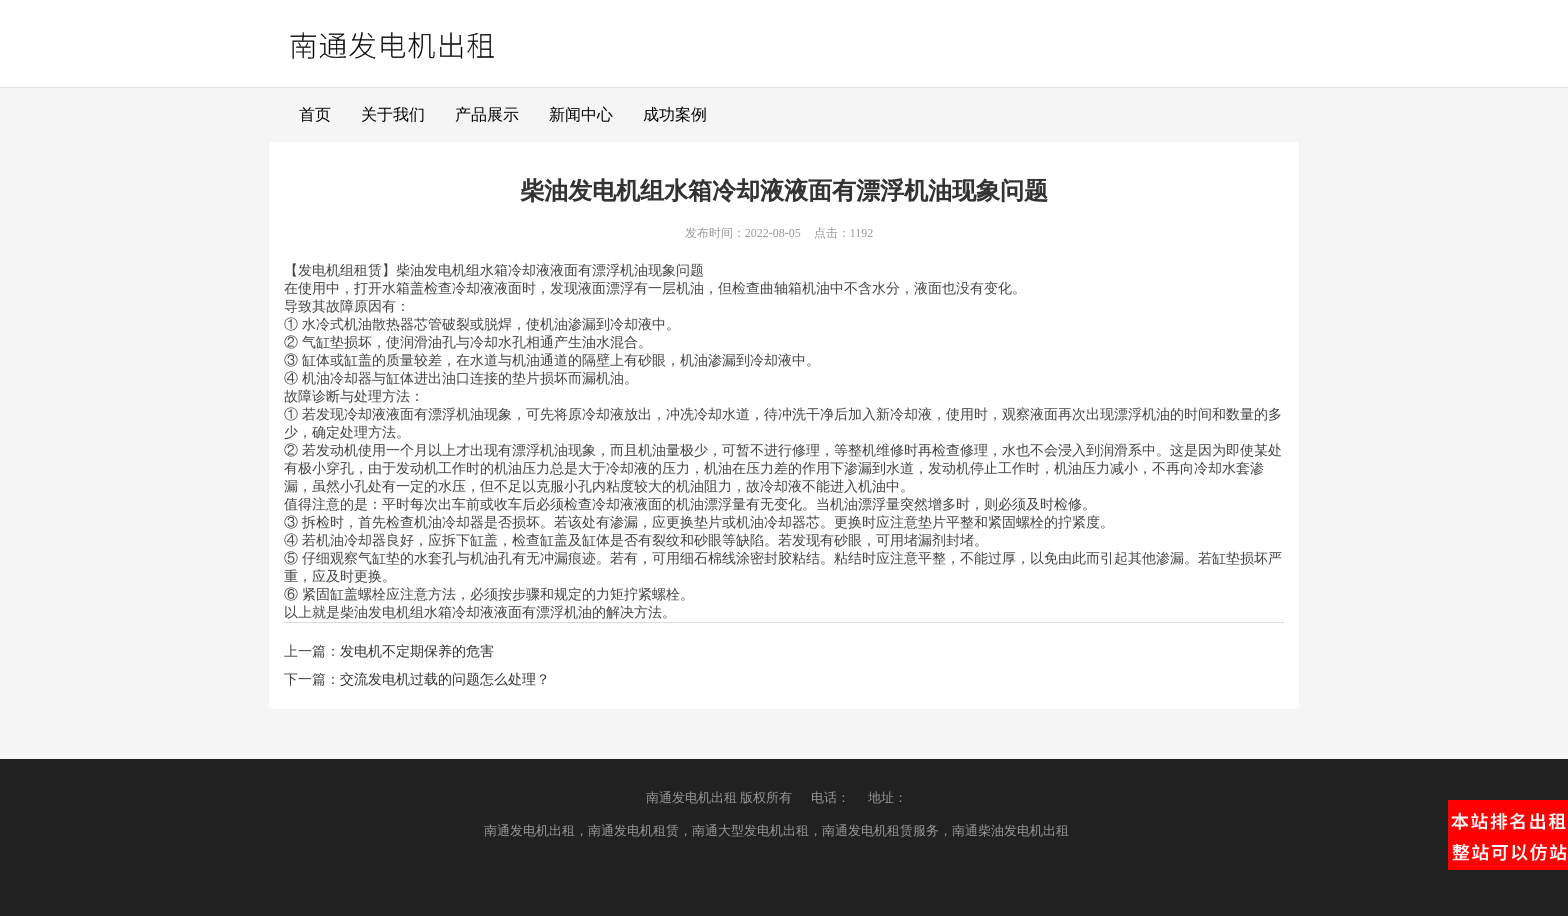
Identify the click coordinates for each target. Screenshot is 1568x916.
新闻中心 (581, 114)
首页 (315, 114)
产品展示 (487, 114)
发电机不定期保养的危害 (417, 651)
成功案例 (675, 114)
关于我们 (393, 114)
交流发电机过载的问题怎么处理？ (445, 679)
